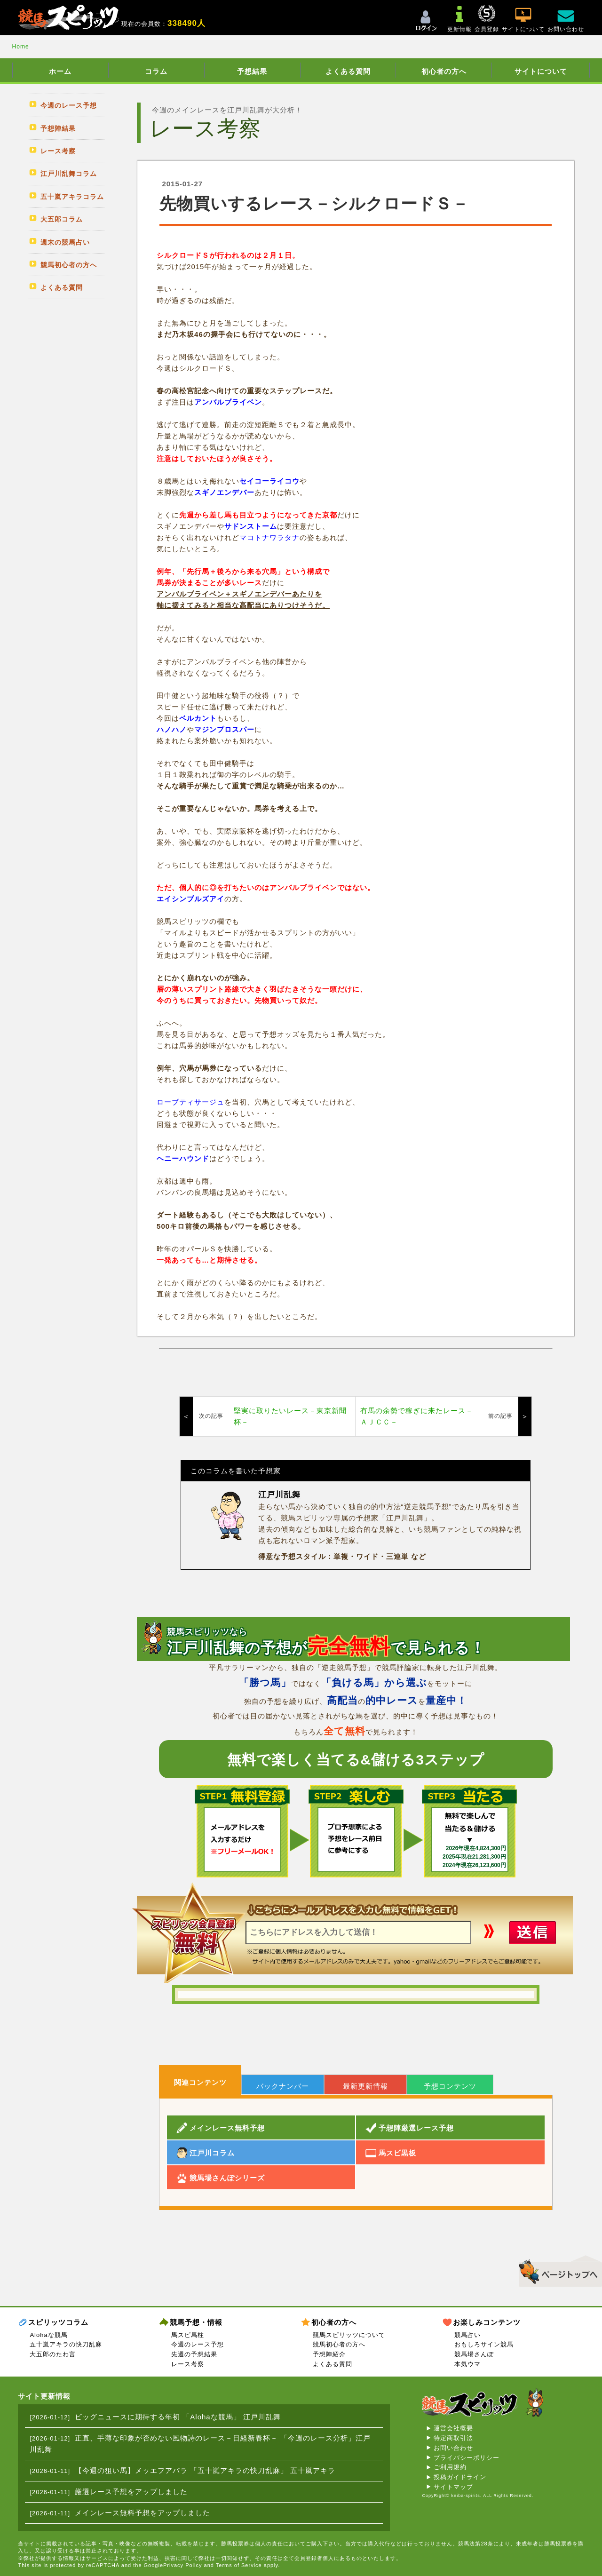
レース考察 (187, 2364)
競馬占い (467, 2334)
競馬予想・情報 (196, 2322)
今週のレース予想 (197, 2344)
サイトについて (541, 71)
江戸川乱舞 (279, 1494)
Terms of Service (239, 2565)
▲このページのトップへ (557, 2269)
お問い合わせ (453, 2447)
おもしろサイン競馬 (484, 2344)
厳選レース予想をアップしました (131, 2492)
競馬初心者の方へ (339, 2344)
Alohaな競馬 (48, 2334)
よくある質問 (348, 71)
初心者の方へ (444, 71)
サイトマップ (453, 2486)
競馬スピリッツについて (349, 2334)
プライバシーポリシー (466, 2457)
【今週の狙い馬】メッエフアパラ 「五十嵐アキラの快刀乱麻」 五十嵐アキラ (205, 2470)
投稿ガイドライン (460, 2477)
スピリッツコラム (58, 2322)
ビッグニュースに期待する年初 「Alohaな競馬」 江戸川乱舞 (178, 2417)
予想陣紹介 (329, 2354)
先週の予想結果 (194, 2354)
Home (20, 46)
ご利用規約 (450, 2467)
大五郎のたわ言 (53, 2354)
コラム (156, 71)
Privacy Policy (182, 2565)
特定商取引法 (453, 2437)
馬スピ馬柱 (187, 2334)
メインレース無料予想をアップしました (142, 2513)
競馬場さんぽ (474, 2354)
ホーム (60, 71)
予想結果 (252, 71)
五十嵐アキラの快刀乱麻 (66, 2344)
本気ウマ (467, 2364)
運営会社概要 (453, 2428)
